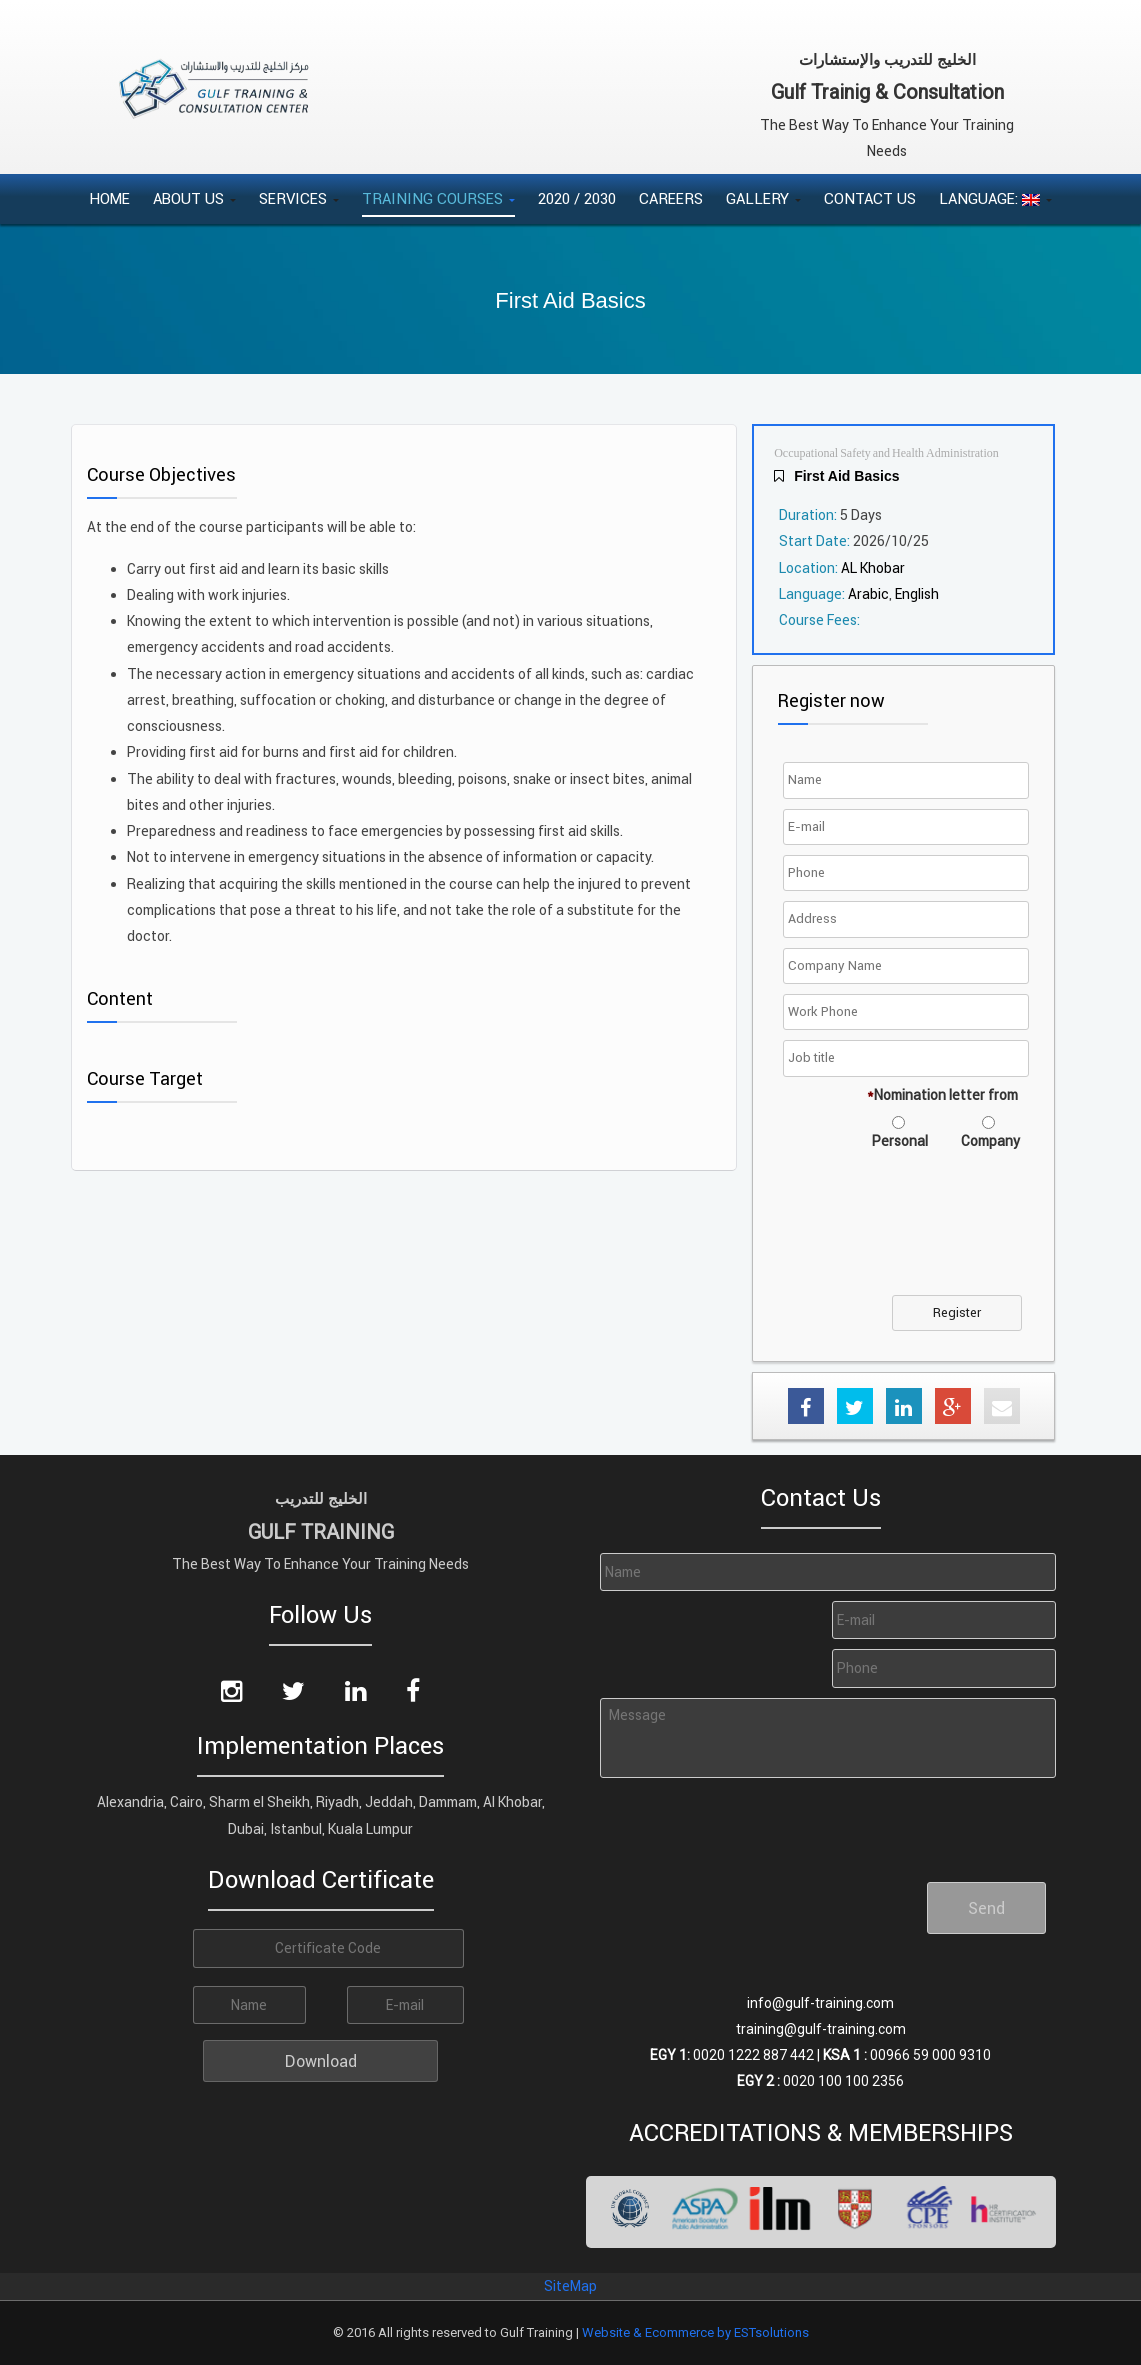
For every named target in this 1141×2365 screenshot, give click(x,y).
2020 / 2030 (577, 198)
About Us (194, 198)
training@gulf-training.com (821, 2029)
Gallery (763, 198)
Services (299, 198)
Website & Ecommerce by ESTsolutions (695, 2332)
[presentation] (940, 1235)
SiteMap (570, 2286)
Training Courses (438, 198)
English (917, 594)
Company (990, 1141)
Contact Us (870, 198)
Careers (671, 198)
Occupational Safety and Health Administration (886, 453)
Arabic (868, 594)
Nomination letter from (942, 1095)
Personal (900, 1141)
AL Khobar (873, 568)
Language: (995, 198)
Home (109, 198)
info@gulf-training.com (820, 2003)
